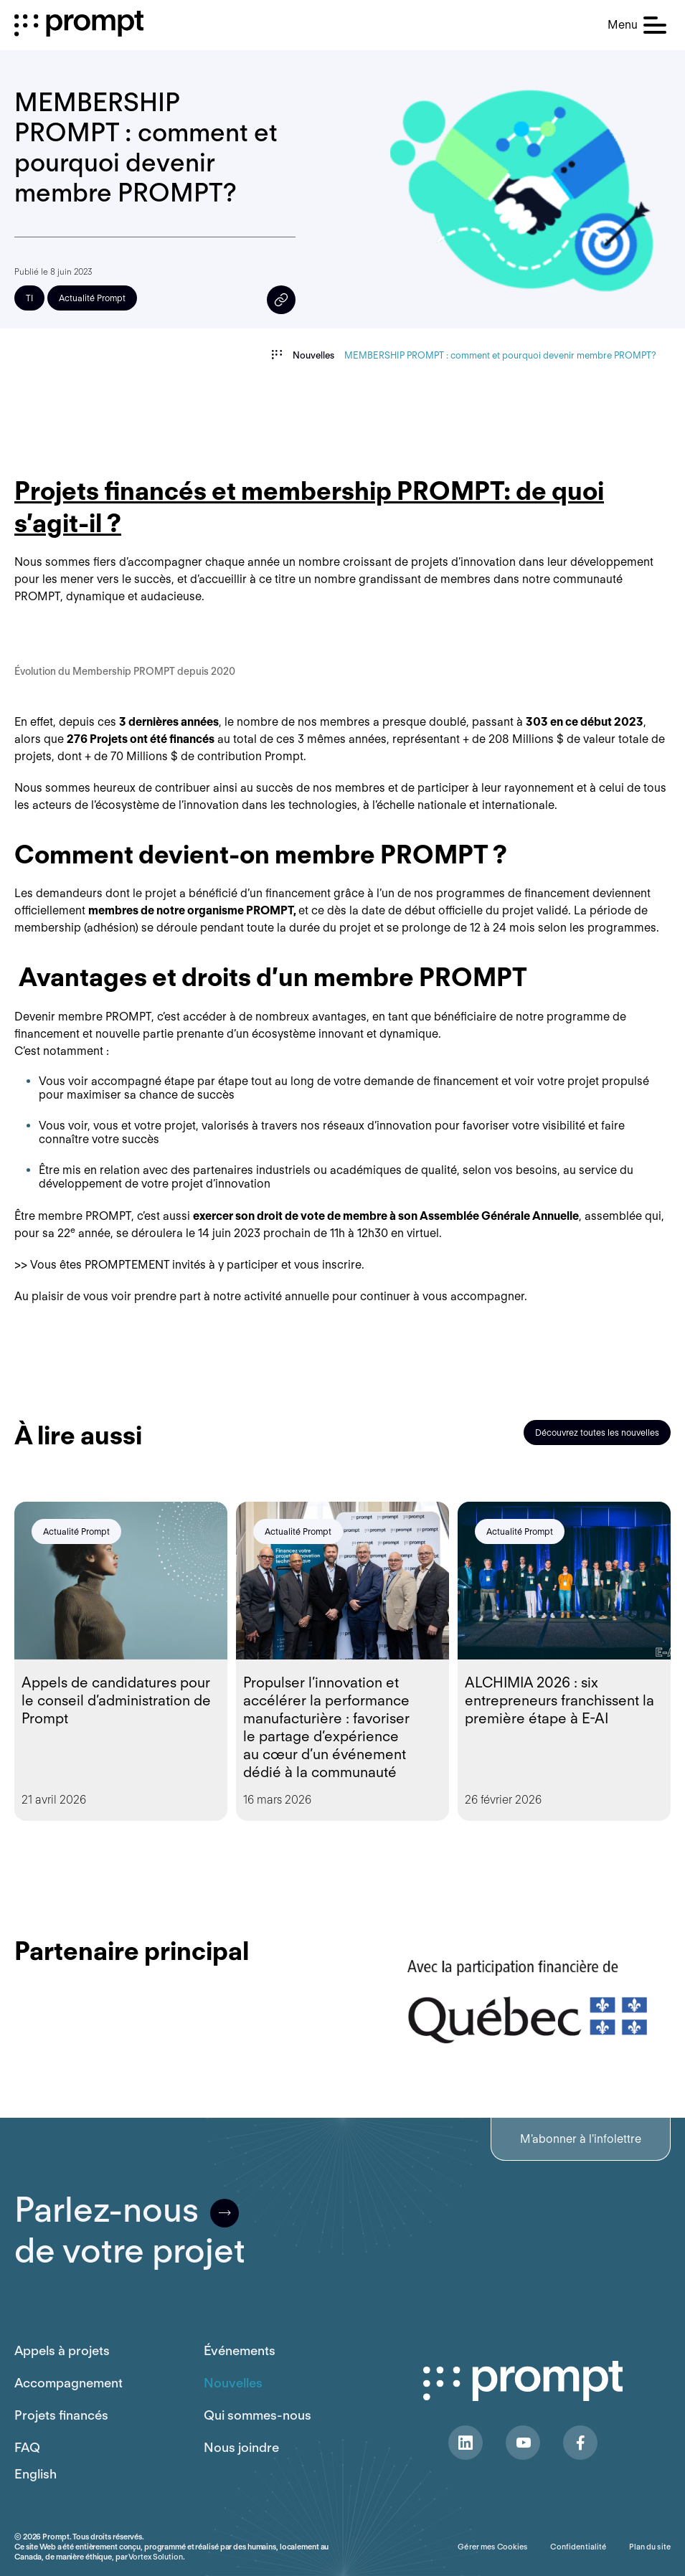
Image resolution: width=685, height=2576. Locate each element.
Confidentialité (578, 2547)
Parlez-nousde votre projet (129, 2230)
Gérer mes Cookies (492, 2547)
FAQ (27, 2447)
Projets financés (61, 2415)
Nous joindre (241, 2447)
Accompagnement (68, 2382)
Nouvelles (233, 2382)
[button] (637, 25)
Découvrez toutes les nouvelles (597, 1432)
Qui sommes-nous (257, 2415)
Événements (239, 2350)
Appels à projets (62, 2350)
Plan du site (650, 2547)
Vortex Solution (155, 2557)
